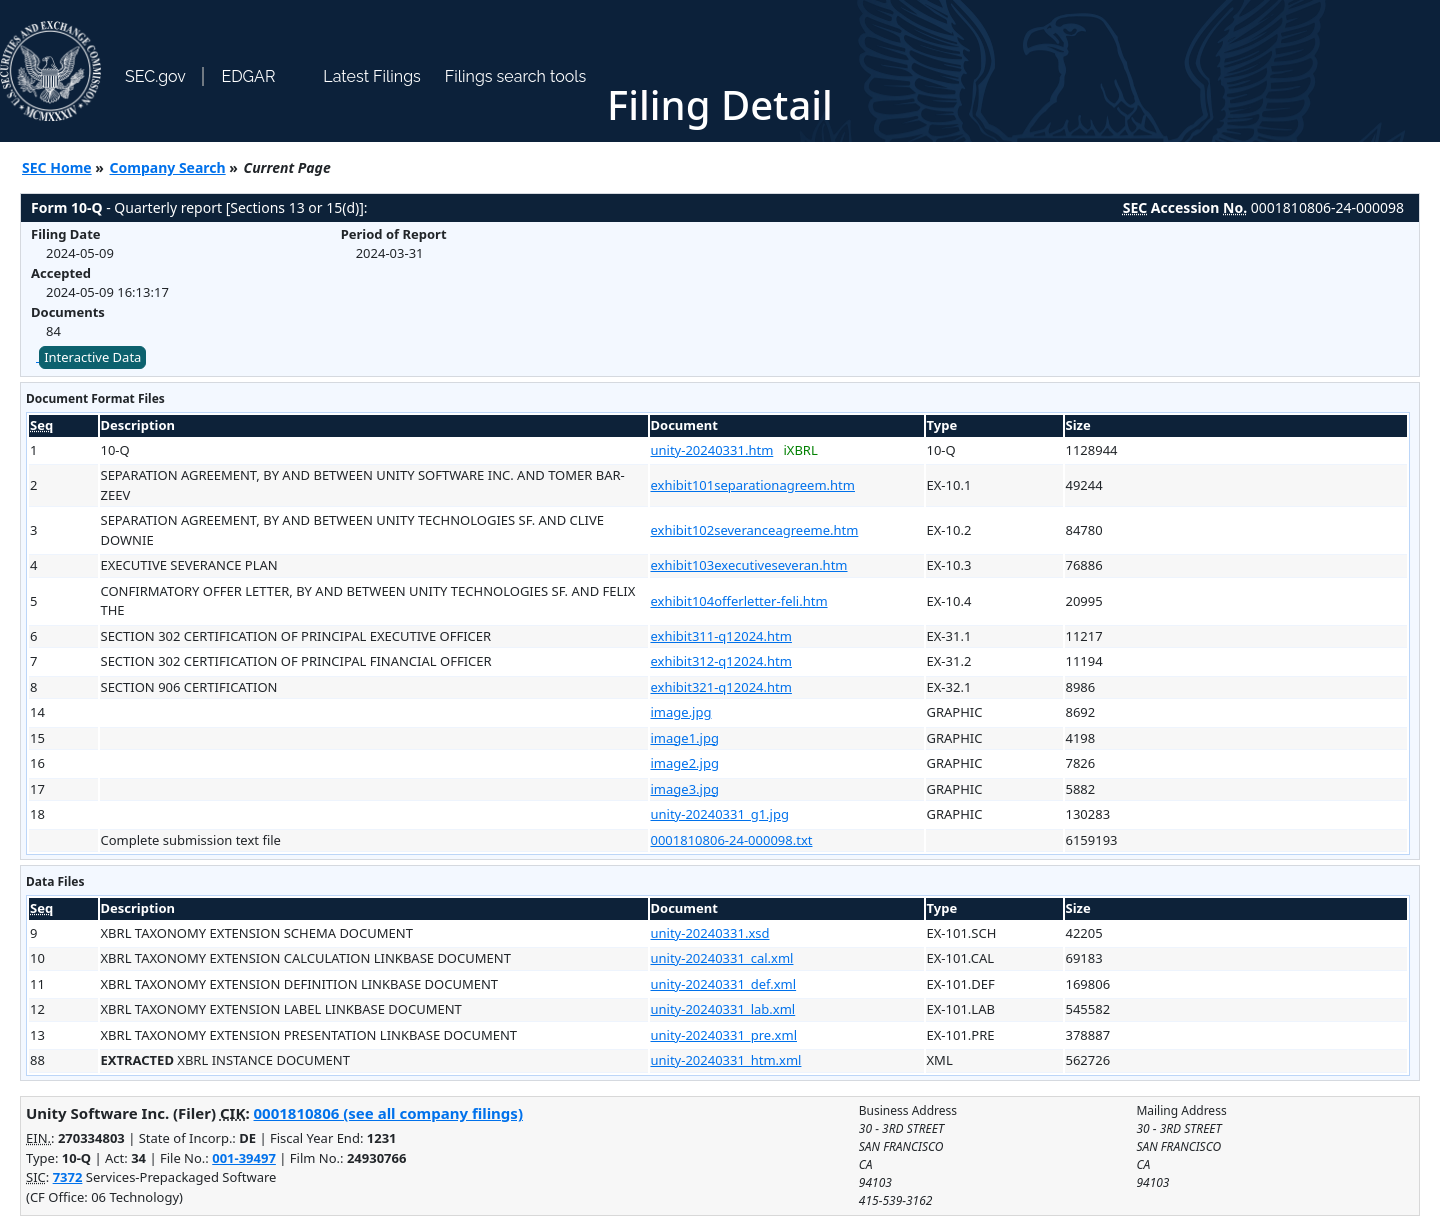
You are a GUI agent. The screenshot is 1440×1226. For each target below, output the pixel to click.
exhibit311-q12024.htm (721, 636)
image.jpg (681, 712)
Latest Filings (371, 76)
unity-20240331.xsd (710, 933)
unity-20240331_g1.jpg (720, 814)
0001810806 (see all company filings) (388, 1113)
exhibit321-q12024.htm (721, 687)
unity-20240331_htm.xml (726, 1060)
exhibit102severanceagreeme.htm (755, 530)
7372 (68, 1177)
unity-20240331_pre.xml (724, 1035)
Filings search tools (516, 76)
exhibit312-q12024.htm (721, 661)
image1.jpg (685, 738)
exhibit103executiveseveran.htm (749, 565)
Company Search (168, 167)
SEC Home (57, 167)
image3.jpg (685, 789)
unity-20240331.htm (712, 450)
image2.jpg (685, 763)
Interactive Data (92, 357)
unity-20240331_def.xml (724, 984)
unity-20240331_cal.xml (722, 958)
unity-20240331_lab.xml (723, 1009)
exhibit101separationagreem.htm (753, 485)
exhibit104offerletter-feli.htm (739, 601)
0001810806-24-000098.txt (732, 840)
